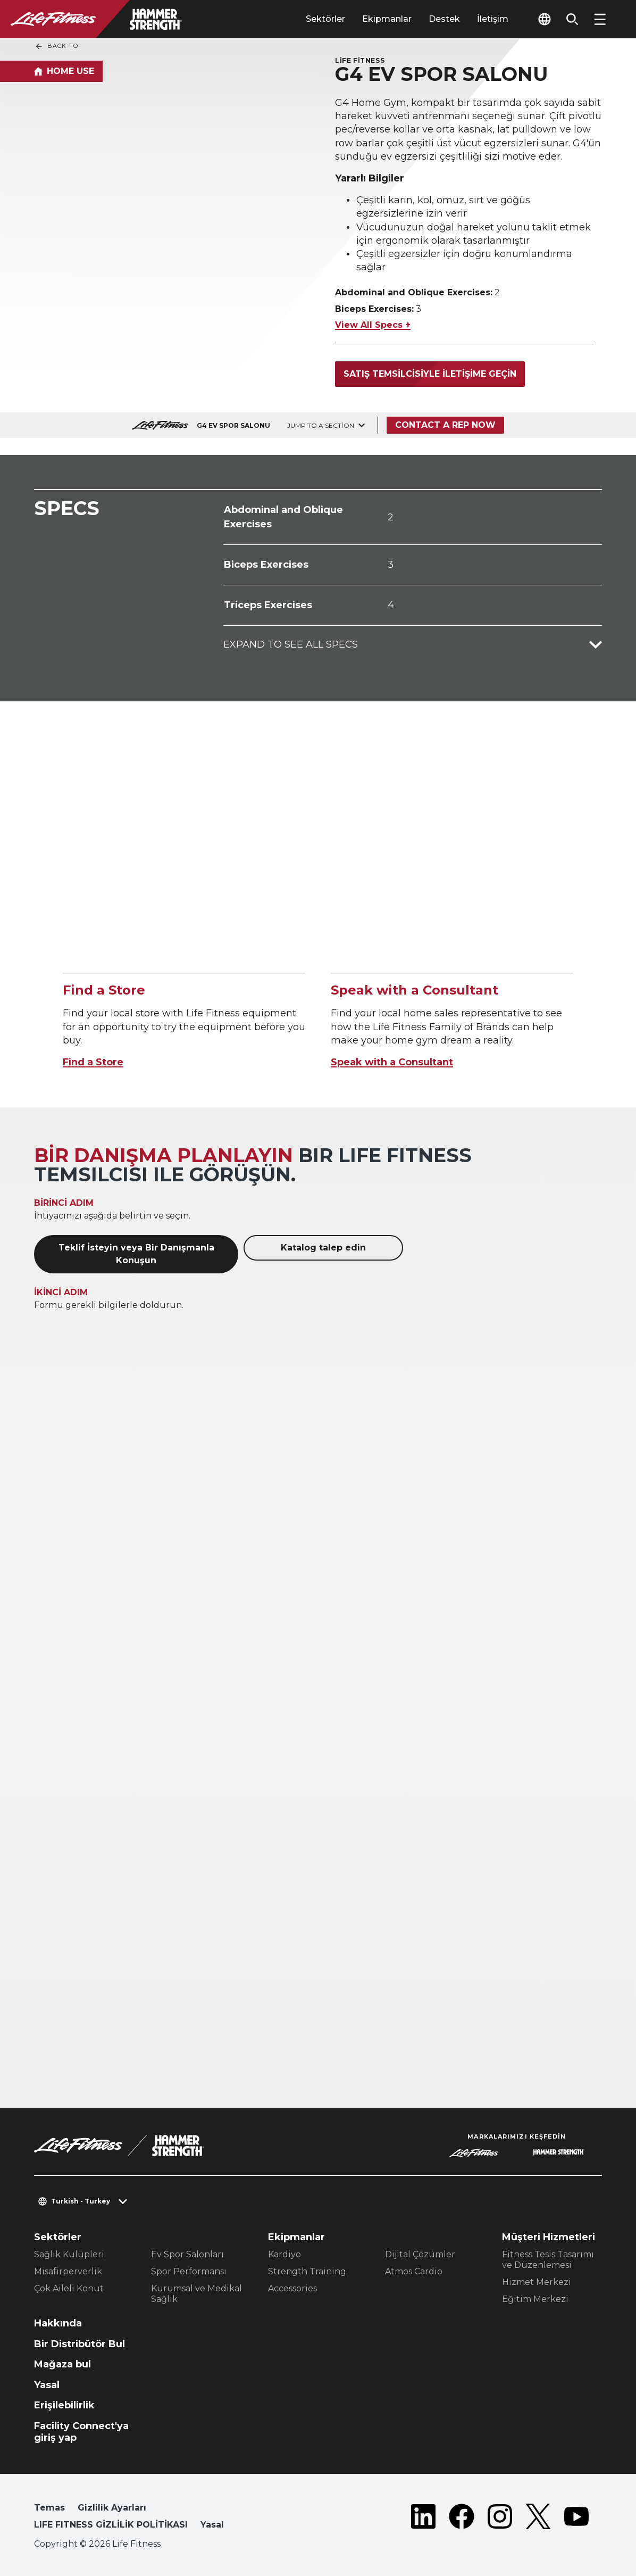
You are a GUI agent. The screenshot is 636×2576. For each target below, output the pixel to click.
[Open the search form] (572, 19)
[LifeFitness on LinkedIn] (423, 2518)
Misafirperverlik (68, 2271)
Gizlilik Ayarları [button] (112, 2508)
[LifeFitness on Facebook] (461, 2518)
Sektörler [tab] (325, 19)
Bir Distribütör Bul (79, 2344)
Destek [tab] (444, 19)
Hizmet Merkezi (536, 2282)
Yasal (47, 2385)
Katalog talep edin (323, 1248)
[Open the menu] (599, 19)
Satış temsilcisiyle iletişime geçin (430, 374)
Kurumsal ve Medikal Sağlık (196, 2293)
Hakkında (58, 2323)
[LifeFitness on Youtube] (576, 2518)
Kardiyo (284, 2254)
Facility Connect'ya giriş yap (81, 2432)
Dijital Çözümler (420, 2254)
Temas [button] (49, 2508)
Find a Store (93, 1062)
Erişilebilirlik (64, 2405)
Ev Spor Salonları (187, 2254)
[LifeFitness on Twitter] (538, 2518)
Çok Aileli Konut (69, 2288)
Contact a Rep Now (445, 425)
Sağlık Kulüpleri (69, 2254)
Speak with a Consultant (392, 1062)
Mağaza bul (62, 2364)
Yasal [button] (212, 2525)
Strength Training (307, 2271)
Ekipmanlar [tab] (387, 19)
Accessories (292, 2288)
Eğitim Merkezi (535, 2299)
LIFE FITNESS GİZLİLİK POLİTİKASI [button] (111, 2525)
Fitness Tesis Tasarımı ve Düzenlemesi (548, 2259)
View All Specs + (373, 325)
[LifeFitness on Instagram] (500, 2518)
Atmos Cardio (413, 2271)
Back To (56, 46)
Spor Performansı (189, 2271)
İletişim (492, 19)
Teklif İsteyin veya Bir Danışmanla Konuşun (136, 1254)
